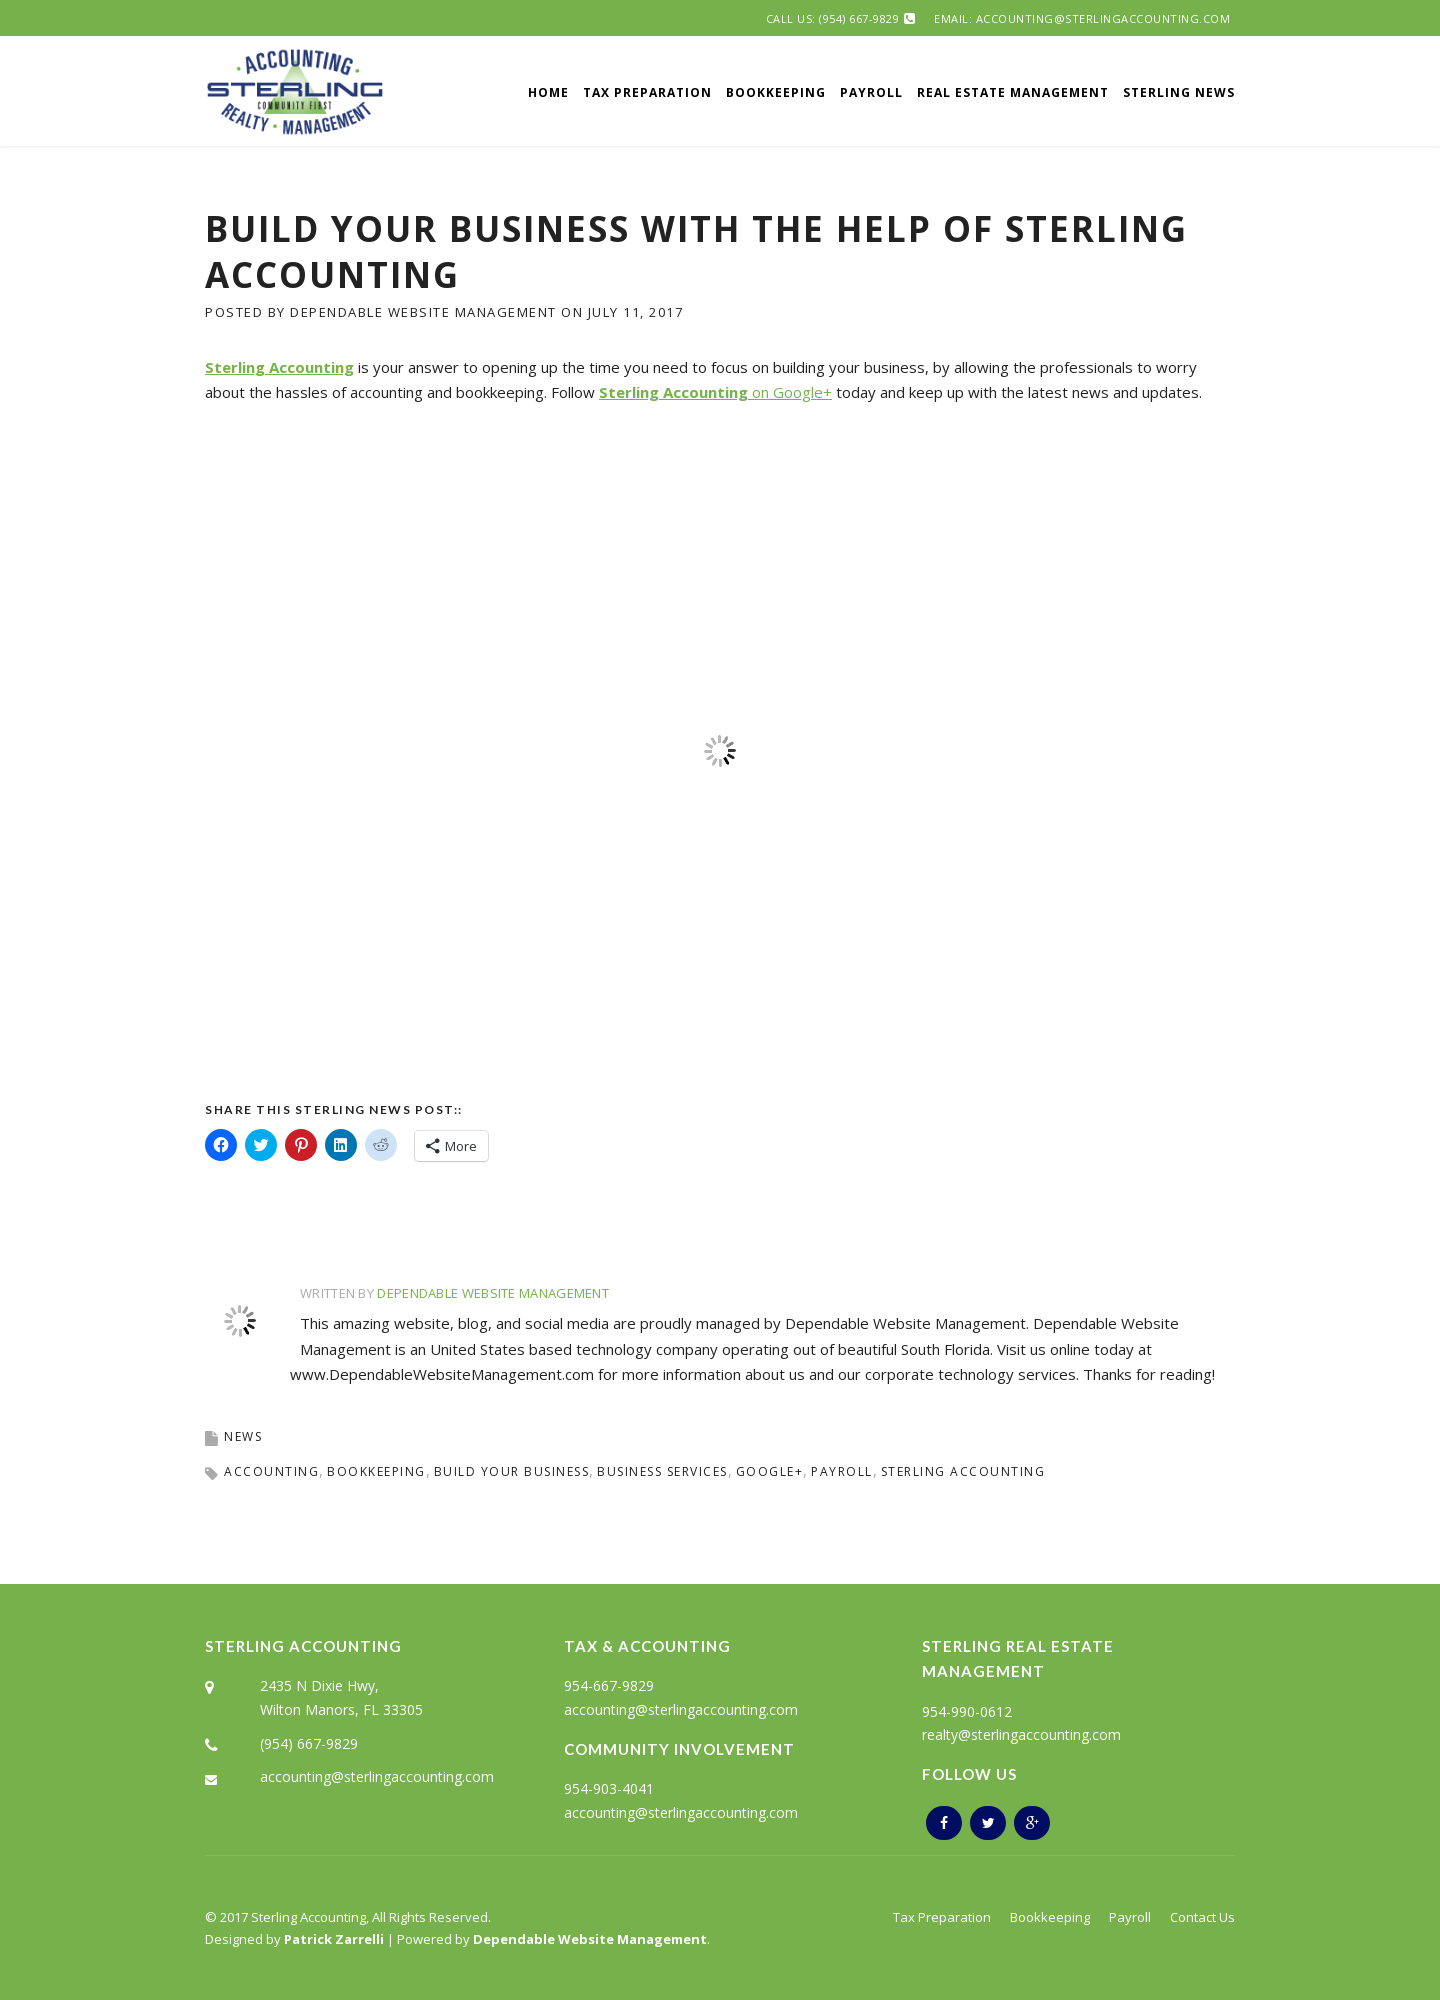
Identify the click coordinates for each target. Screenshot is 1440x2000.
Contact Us (1202, 1917)
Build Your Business (512, 1471)
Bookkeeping (776, 92)
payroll (842, 1471)
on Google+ (715, 392)
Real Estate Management (1013, 92)
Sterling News (1179, 92)
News (243, 1436)
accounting (271, 1471)
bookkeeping (376, 1471)
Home (548, 92)
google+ (770, 1471)
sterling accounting (963, 1471)
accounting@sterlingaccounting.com (377, 1776)
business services (662, 1471)
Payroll (871, 92)
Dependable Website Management (423, 312)
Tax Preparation (647, 92)
